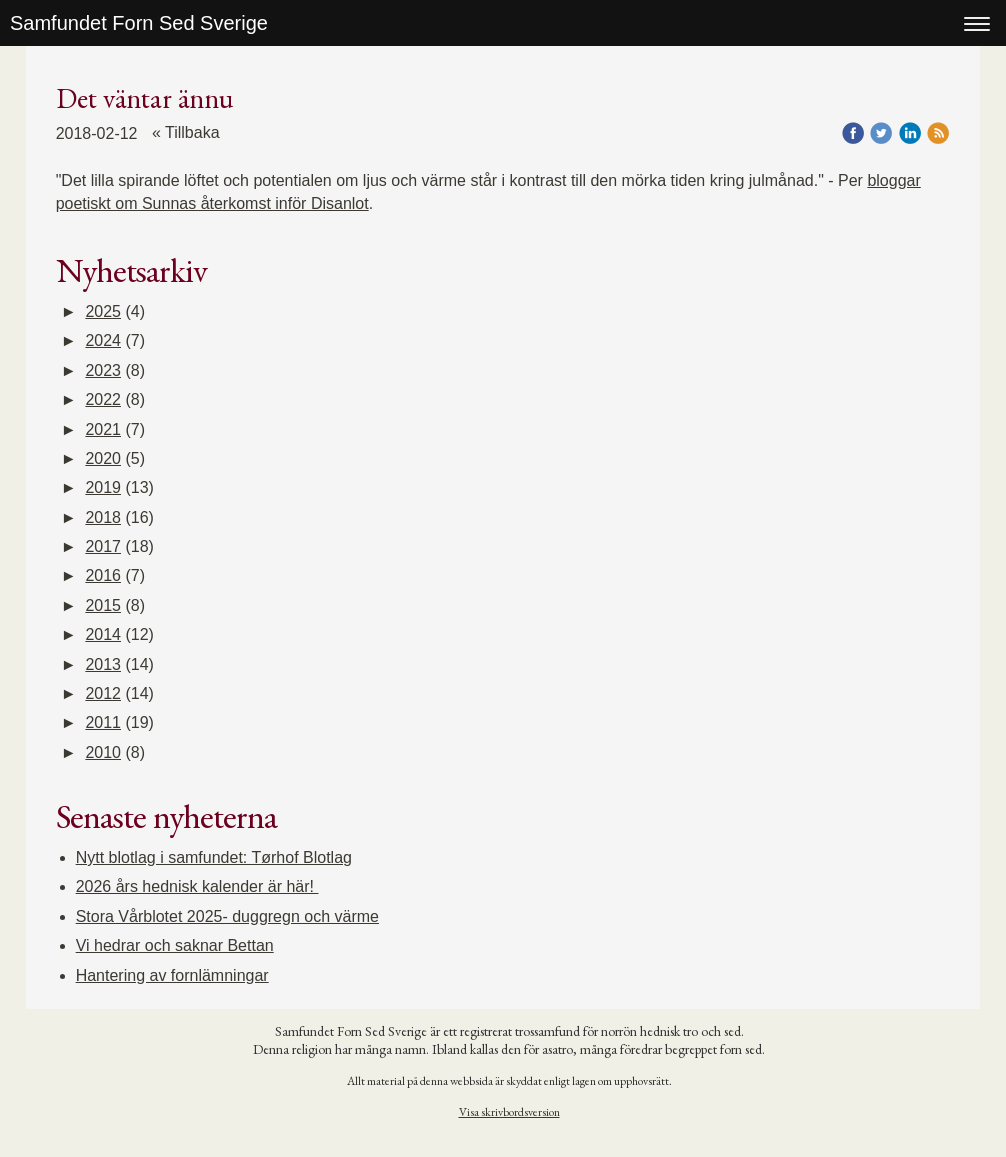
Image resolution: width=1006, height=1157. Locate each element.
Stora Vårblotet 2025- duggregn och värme (227, 916)
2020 (103, 458)
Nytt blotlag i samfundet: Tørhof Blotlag (214, 857)
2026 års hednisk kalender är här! (197, 886)
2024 (103, 340)
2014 (103, 634)
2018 (103, 517)
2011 (103, 722)
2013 (103, 664)
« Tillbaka (186, 132)
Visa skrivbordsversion (509, 1112)
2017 (103, 546)
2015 (103, 605)
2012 (103, 693)
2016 (103, 575)
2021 (103, 429)
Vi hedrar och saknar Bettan (175, 945)
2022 (103, 399)
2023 (103, 370)
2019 (103, 487)
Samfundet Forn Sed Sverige (139, 23)
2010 (103, 752)
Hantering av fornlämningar (172, 975)
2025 (103, 311)
